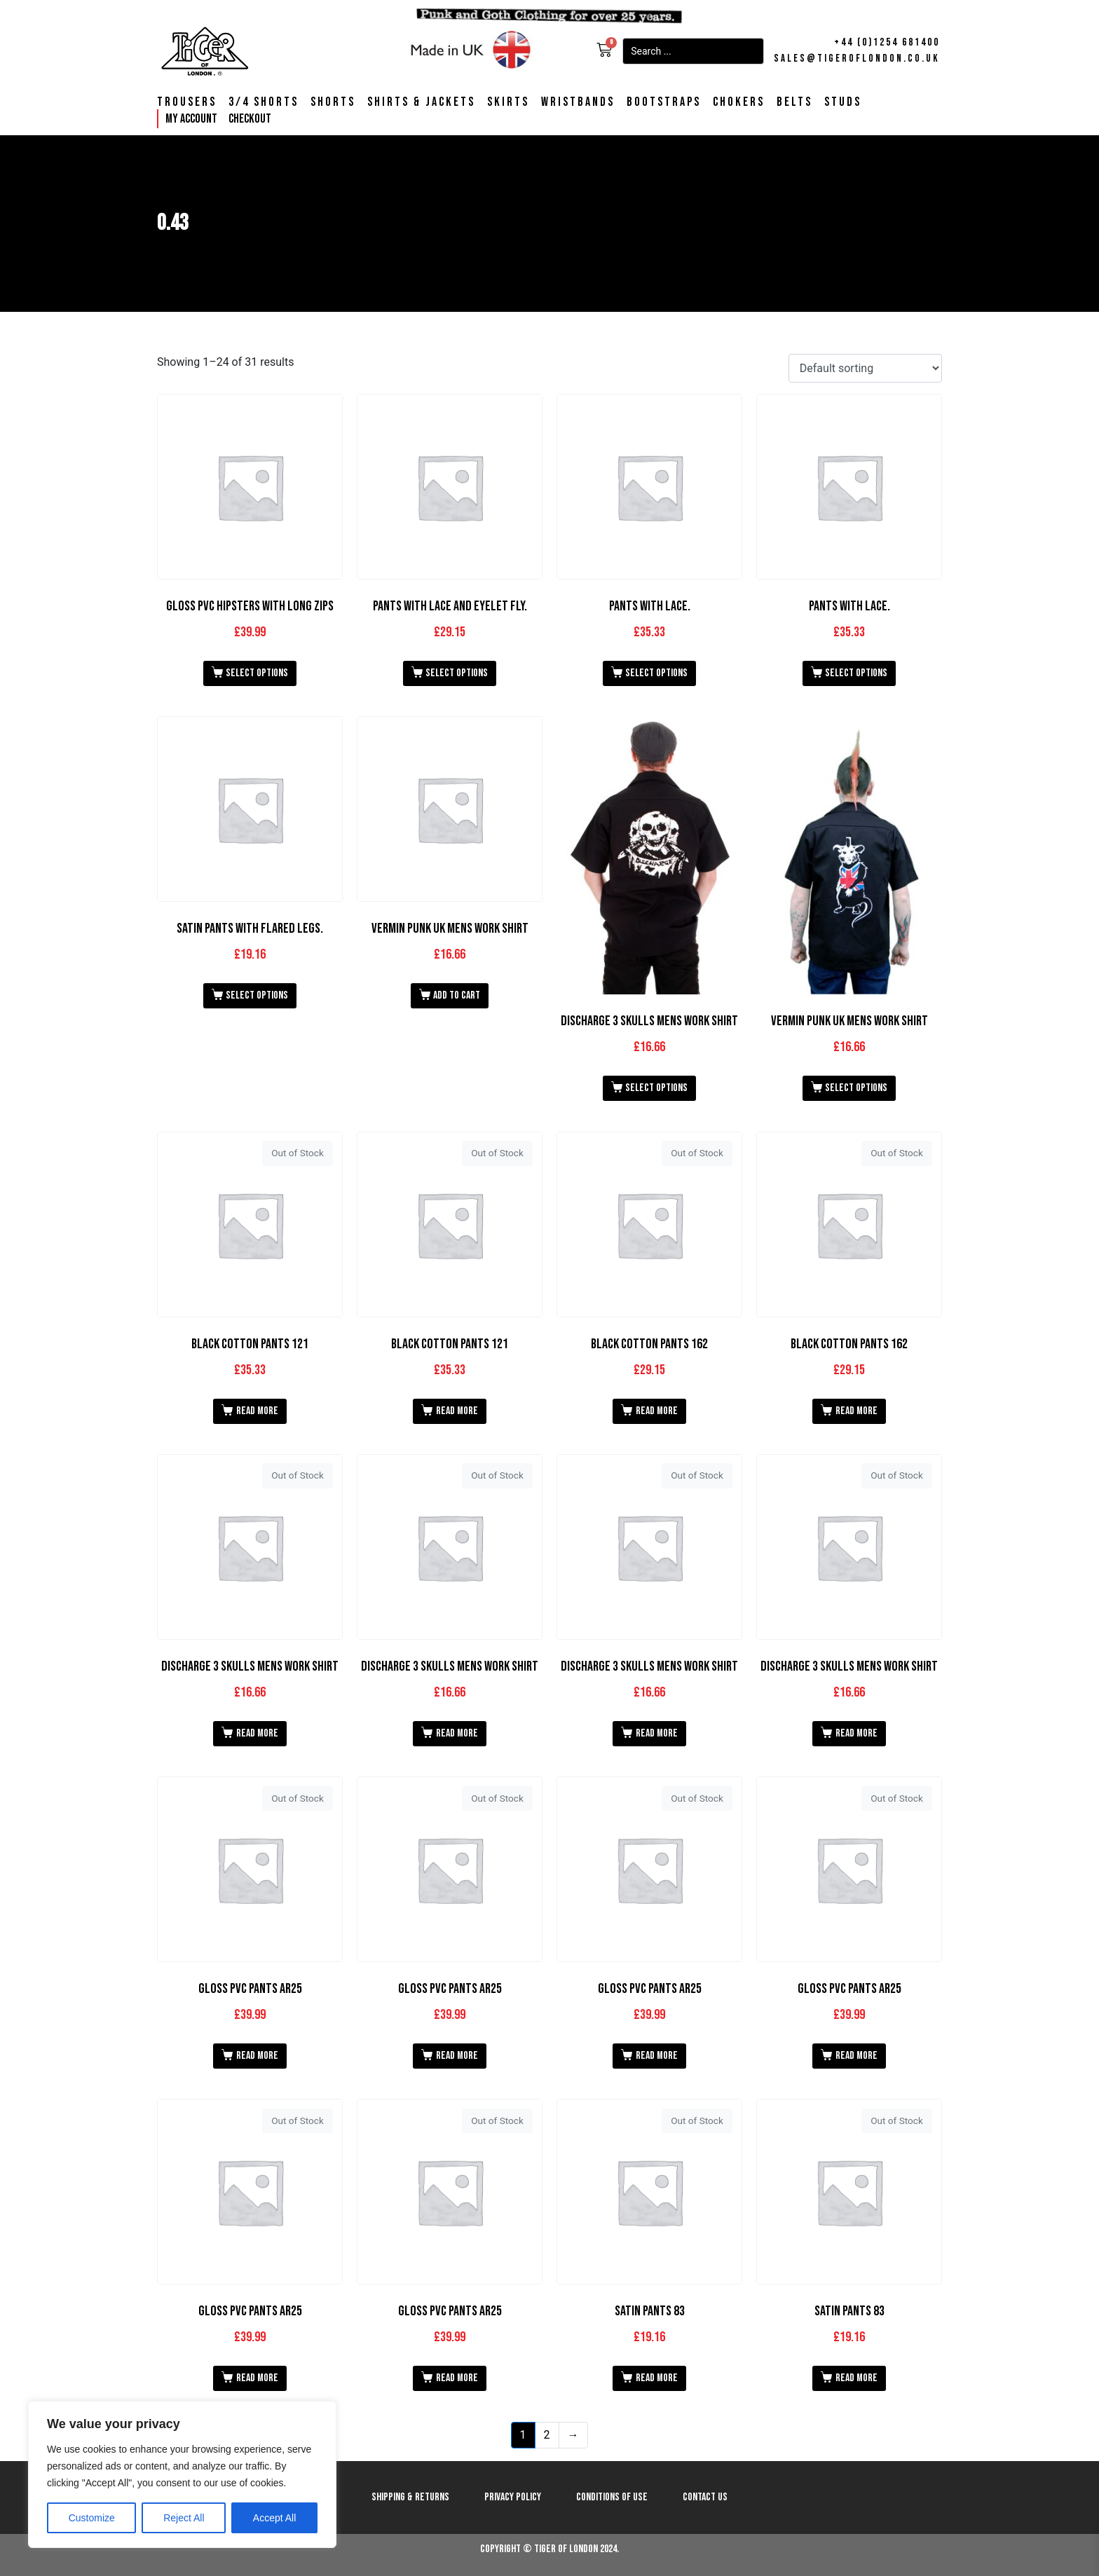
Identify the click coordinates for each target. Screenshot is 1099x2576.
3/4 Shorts (263, 102)
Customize (92, 2517)
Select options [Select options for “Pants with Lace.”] (656, 673)
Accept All (274, 2517)
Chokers (739, 102)
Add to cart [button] (456, 995)
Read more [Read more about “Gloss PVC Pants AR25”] (257, 2055)
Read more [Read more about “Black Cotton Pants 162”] (657, 1411)
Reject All (183, 2517)
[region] (182, 2474)
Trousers (187, 102)
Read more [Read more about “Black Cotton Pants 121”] (257, 1411)
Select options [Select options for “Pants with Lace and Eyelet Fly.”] (456, 673)
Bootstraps (664, 102)
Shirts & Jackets (421, 102)
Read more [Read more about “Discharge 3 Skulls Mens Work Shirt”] (257, 1733)
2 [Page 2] (547, 2434)
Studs (842, 102)
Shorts (332, 102)
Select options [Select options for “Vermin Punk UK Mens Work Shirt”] (856, 1088)
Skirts (508, 102)
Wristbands (578, 102)
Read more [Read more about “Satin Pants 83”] (657, 2378)
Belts (794, 102)
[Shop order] (865, 368)
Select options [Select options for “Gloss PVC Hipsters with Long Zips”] (257, 673)
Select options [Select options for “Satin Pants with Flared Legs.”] (257, 995)
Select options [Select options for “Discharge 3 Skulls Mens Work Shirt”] (656, 1088)
